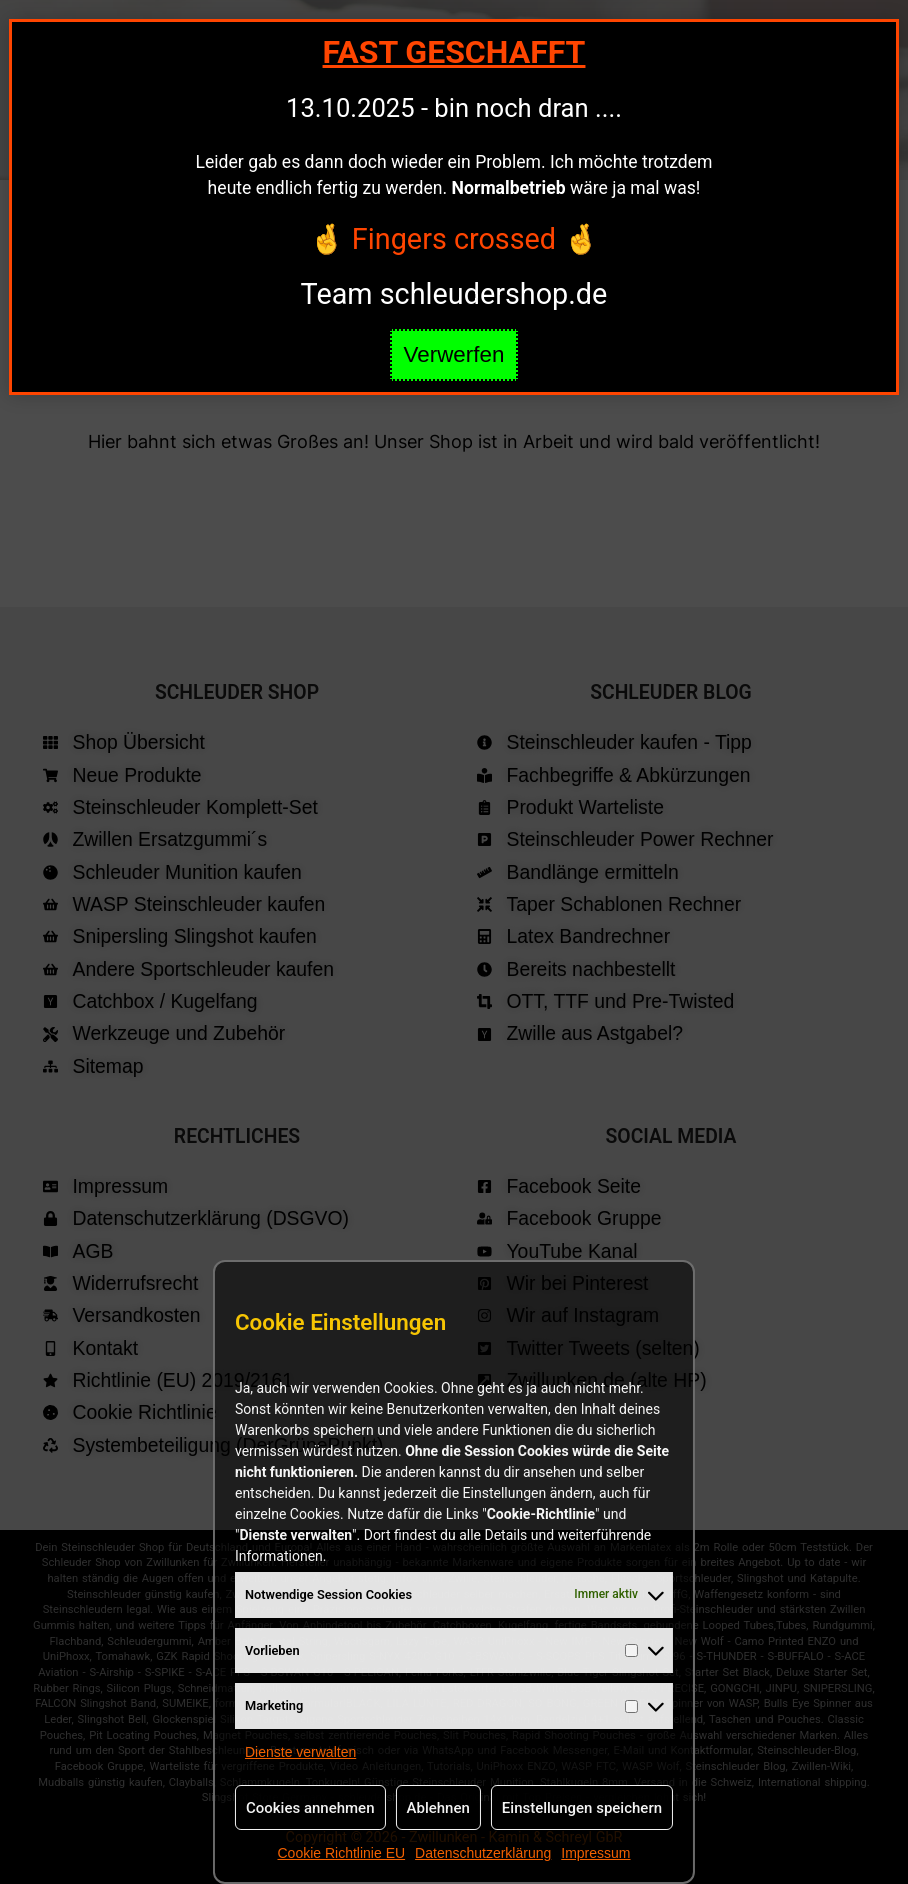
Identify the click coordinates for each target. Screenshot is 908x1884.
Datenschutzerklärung (483, 1853)
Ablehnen (438, 1808)
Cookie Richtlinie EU (341, 1853)
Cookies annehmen (310, 1808)
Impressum (595, 1853)
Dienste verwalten (300, 1752)
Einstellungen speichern (582, 1808)
